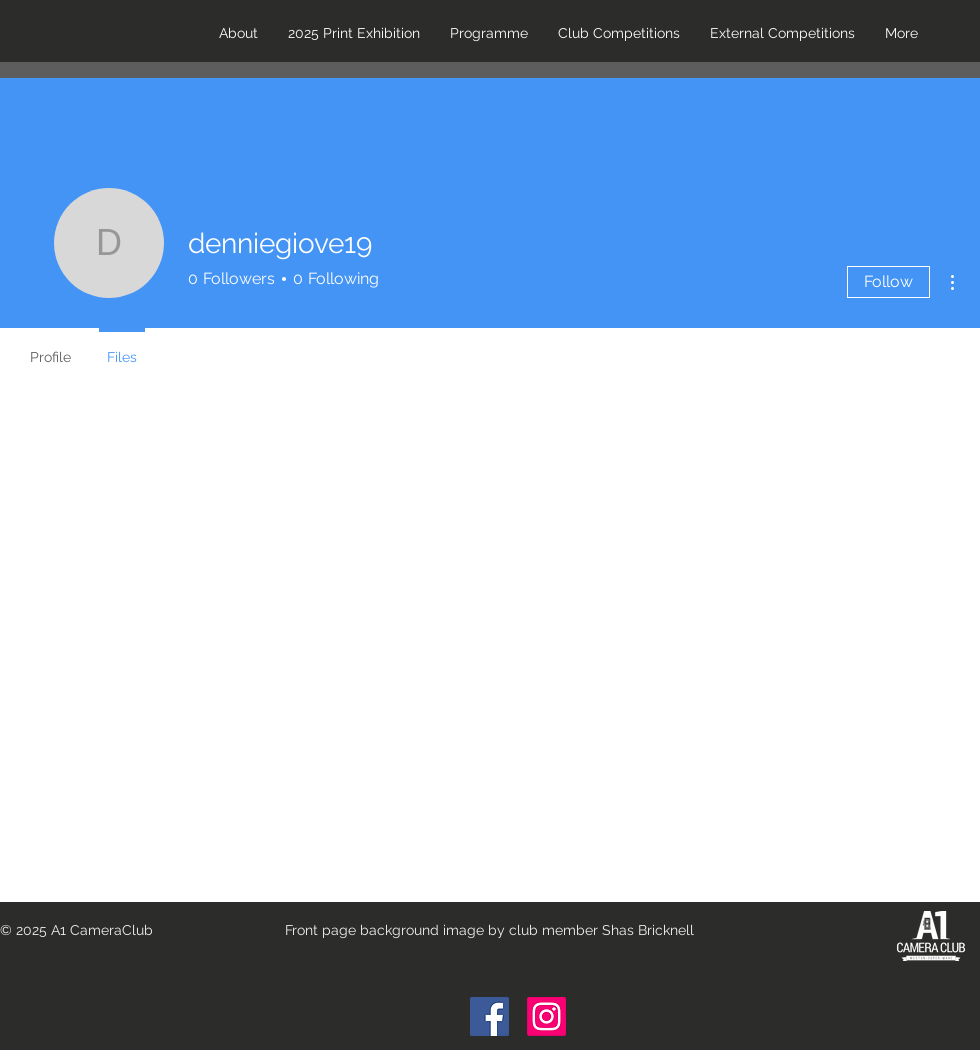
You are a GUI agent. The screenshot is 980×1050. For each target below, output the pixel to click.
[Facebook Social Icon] (489, 1016)
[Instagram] (546, 1016)
